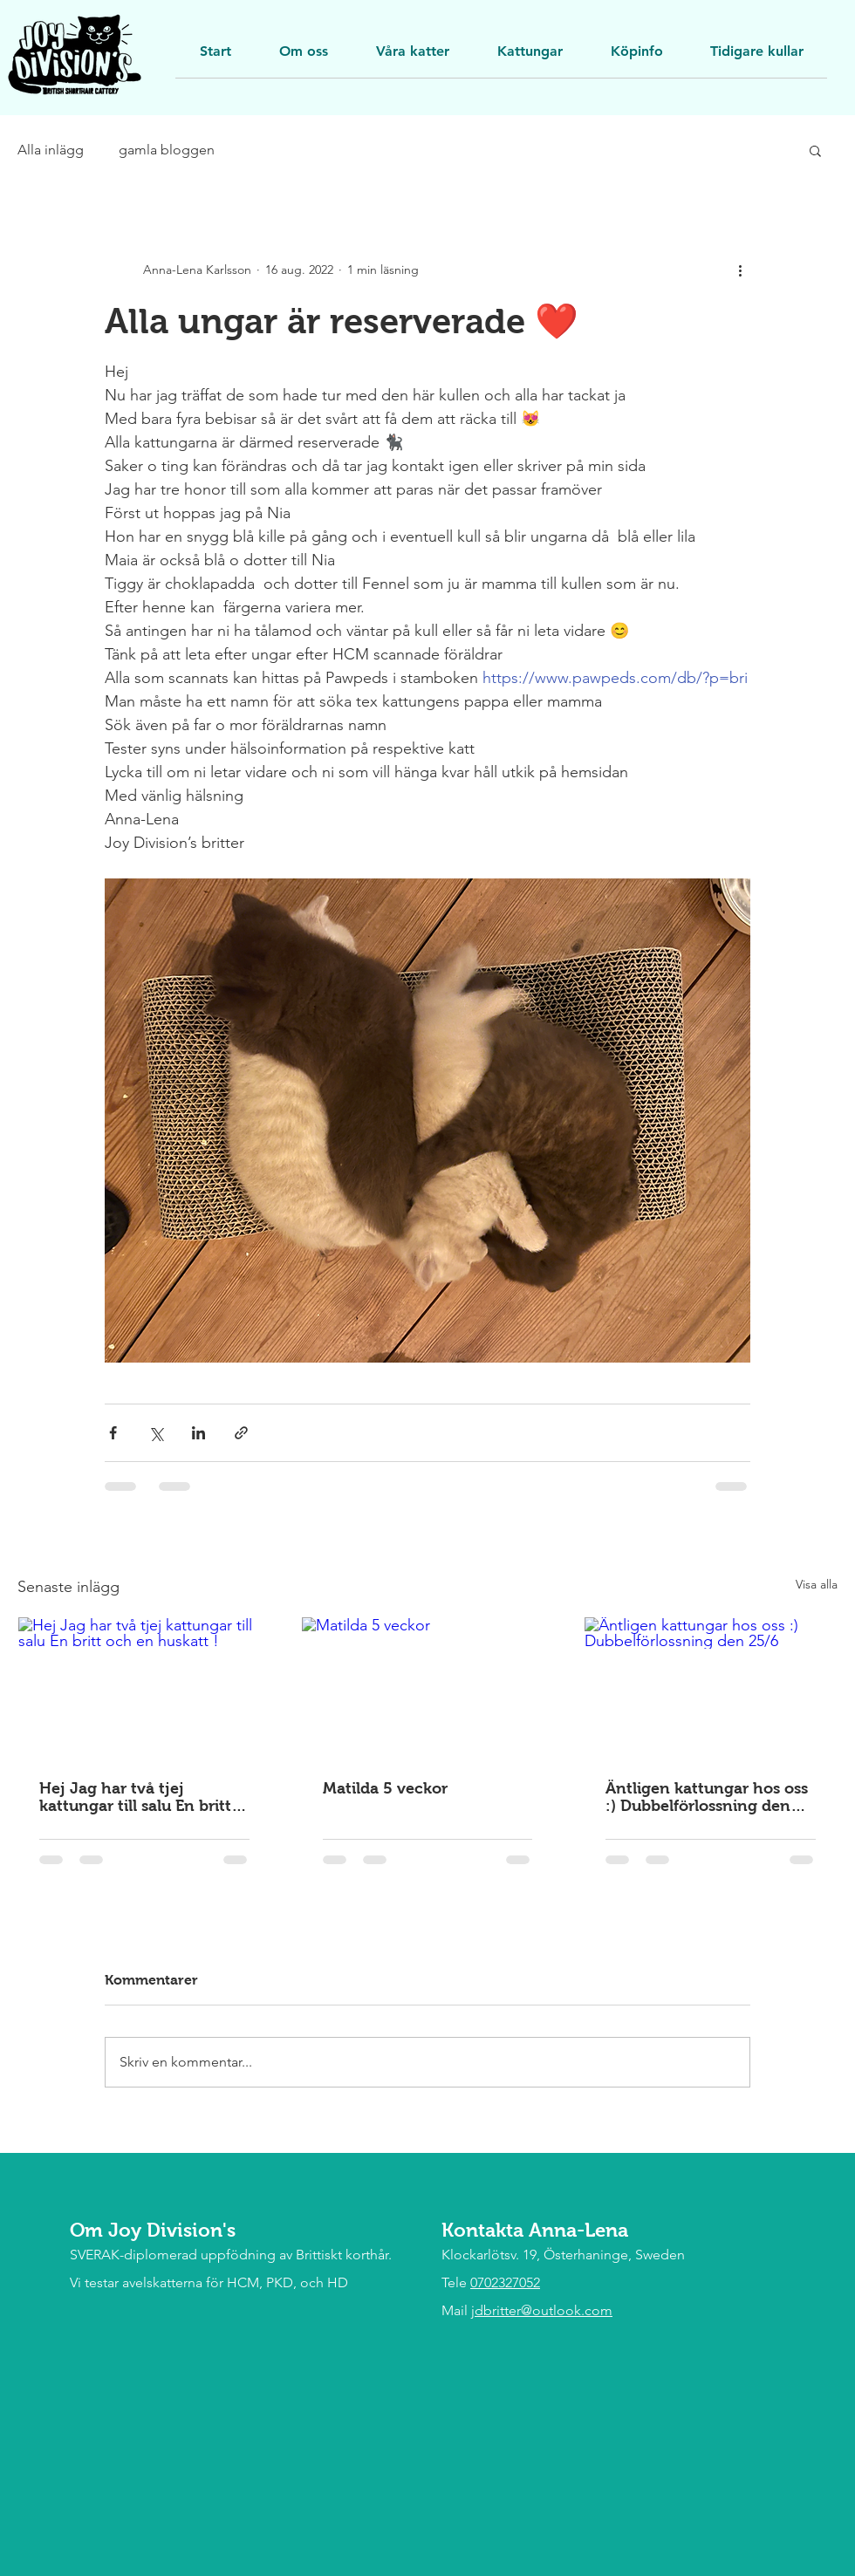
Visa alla (817, 1584)
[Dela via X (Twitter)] (155, 1433)
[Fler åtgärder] (739, 269)
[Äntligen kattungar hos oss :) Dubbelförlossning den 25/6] (711, 1688)
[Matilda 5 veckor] (428, 1688)
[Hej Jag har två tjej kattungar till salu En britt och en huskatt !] (144, 1688)
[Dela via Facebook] (113, 1433)
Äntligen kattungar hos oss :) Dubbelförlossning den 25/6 (706, 1797)
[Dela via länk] (241, 1433)
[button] (757, 57)
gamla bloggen (167, 149)
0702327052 (505, 2282)
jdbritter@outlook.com (541, 2310)
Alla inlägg (50, 149)
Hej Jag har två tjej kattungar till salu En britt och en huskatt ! (135, 1797)
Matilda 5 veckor (385, 1788)
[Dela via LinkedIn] (198, 1433)
